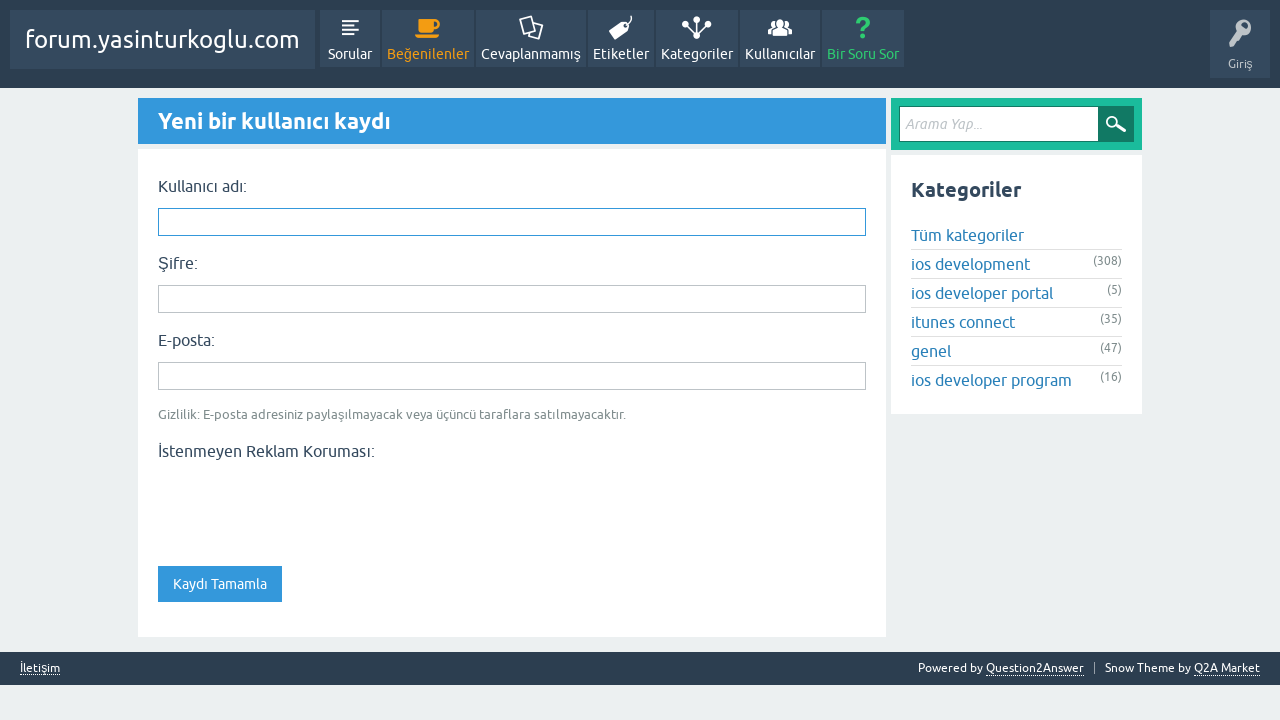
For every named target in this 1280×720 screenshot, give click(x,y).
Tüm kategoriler (967, 235)
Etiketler (621, 54)
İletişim (40, 668)
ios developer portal (982, 293)
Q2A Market (1227, 668)
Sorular (350, 54)
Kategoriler (697, 54)
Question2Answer (1035, 668)
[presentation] (310, 507)
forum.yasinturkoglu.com (162, 39)
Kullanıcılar (780, 54)
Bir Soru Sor (863, 54)
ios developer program (991, 380)
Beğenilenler (428, 54)
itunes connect (963, 322)
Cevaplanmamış (531, 54)
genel (931, 351)
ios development (970, 264)
